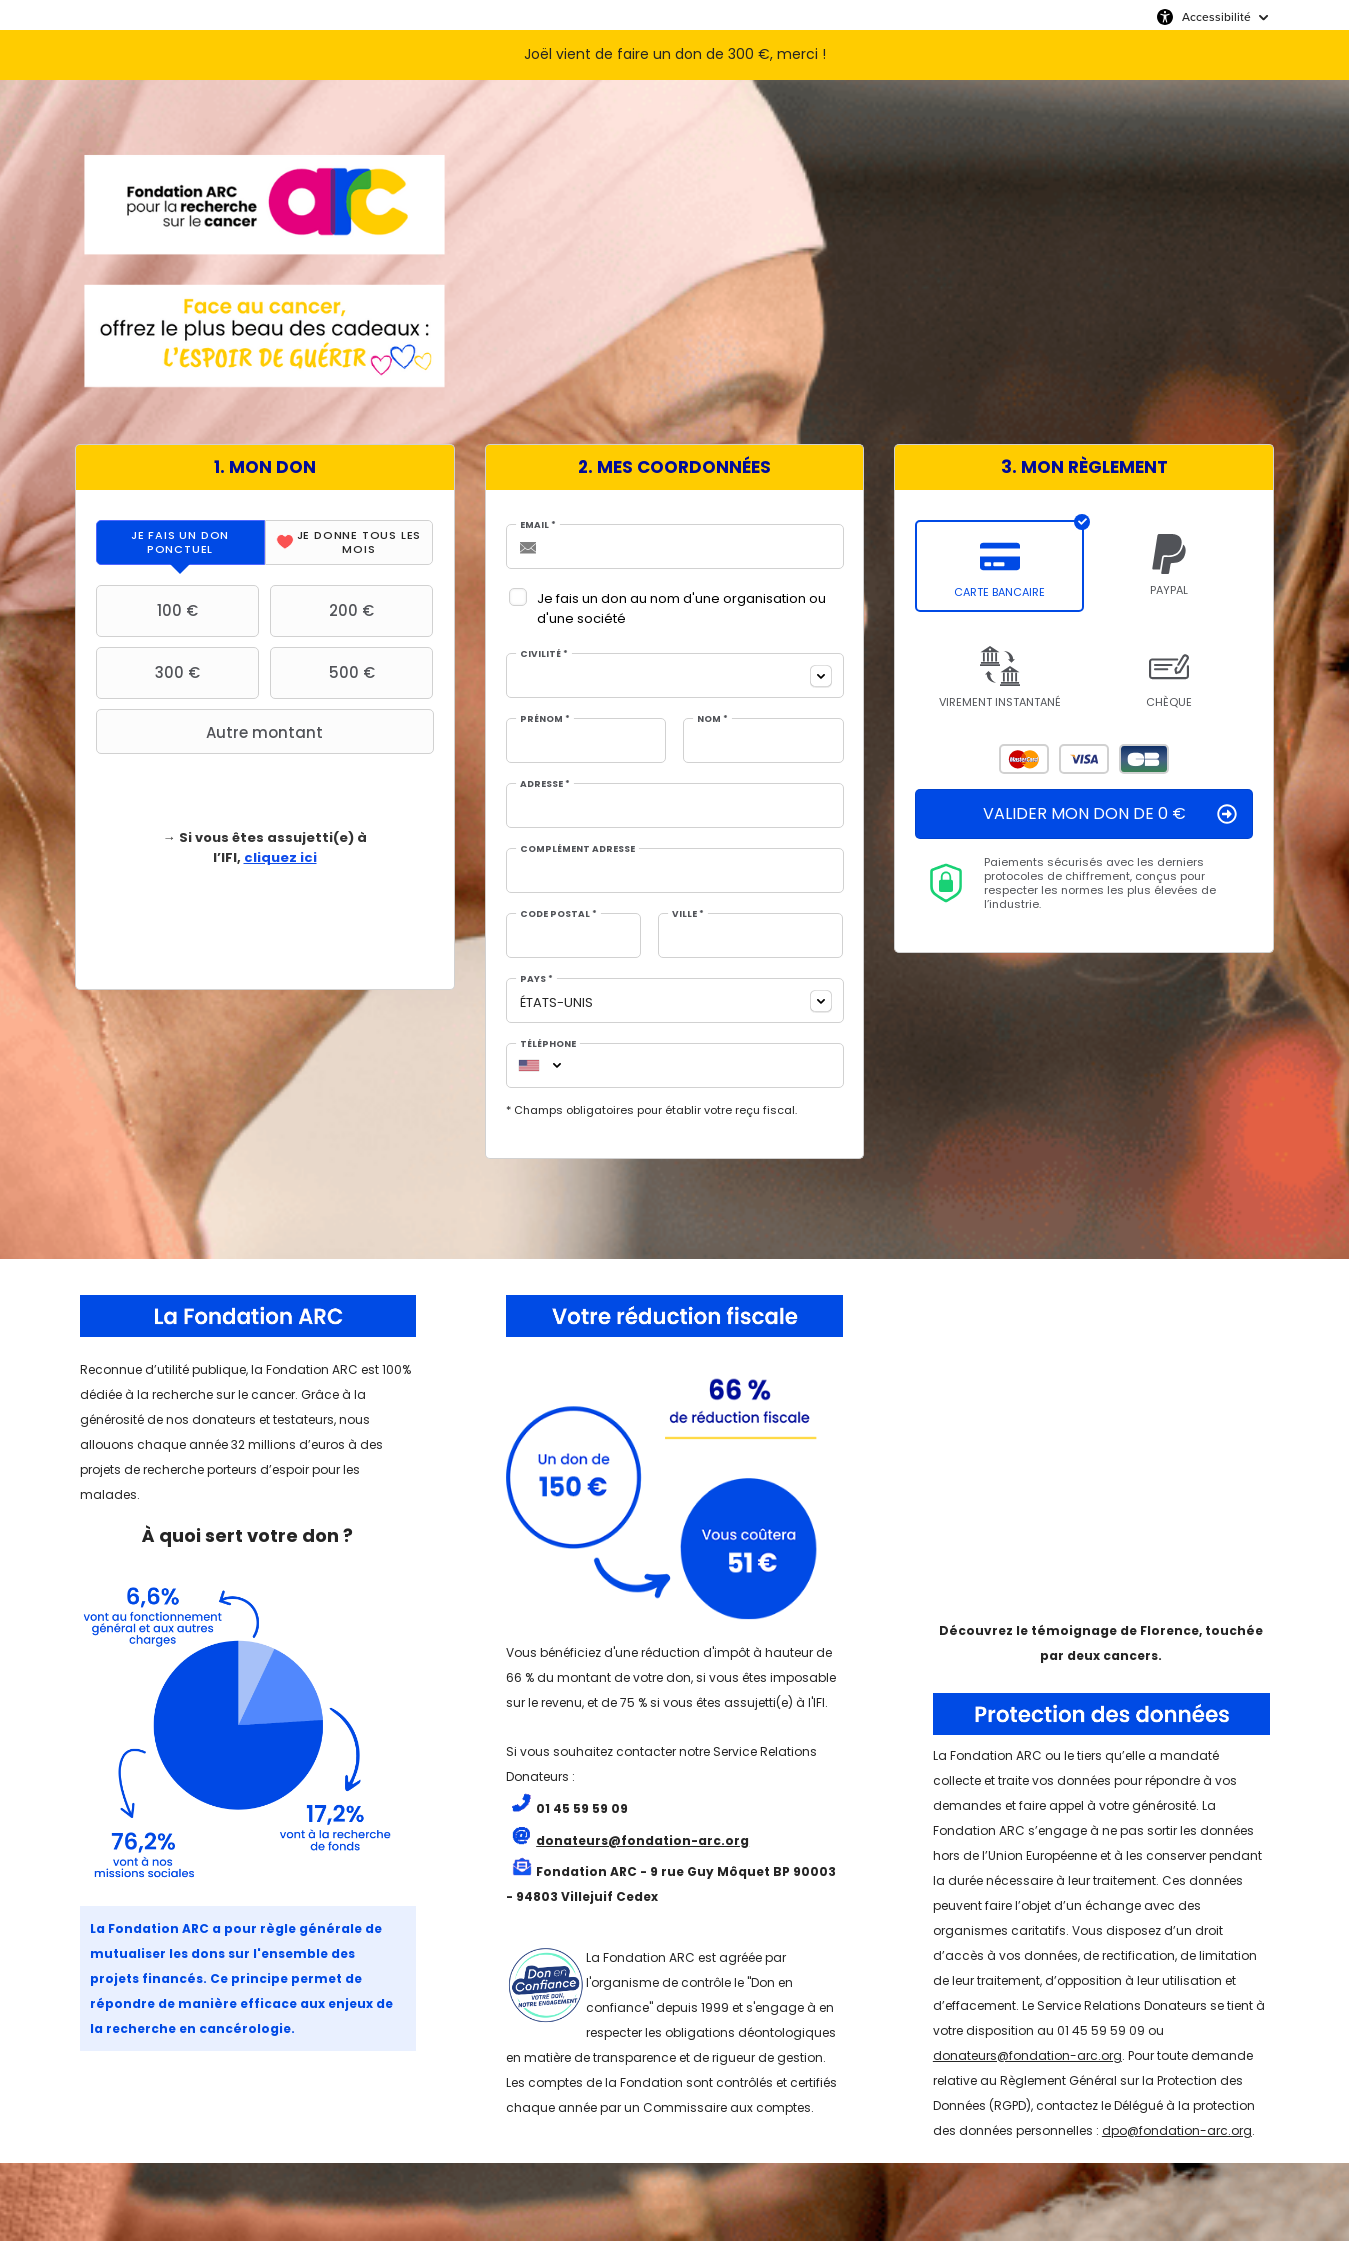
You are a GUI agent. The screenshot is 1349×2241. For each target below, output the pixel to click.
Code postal (558, 914)
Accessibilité (1216, 17)
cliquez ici (280, 857)
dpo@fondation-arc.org (1177, 2130)
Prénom (545, 719)
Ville (688, 914)
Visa (1084, 759)
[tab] (180, 542)
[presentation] (180, 542)
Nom (712, 719)
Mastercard (1024, 759)
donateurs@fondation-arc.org (1027, 2055)
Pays (536, 979)
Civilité (544, 654)
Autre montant (212, 732)
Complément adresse (577, 849)
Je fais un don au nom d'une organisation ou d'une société (681, 608)
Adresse (545, 784)
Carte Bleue (1144, 759)
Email (538, 525)
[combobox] (675, 675)
